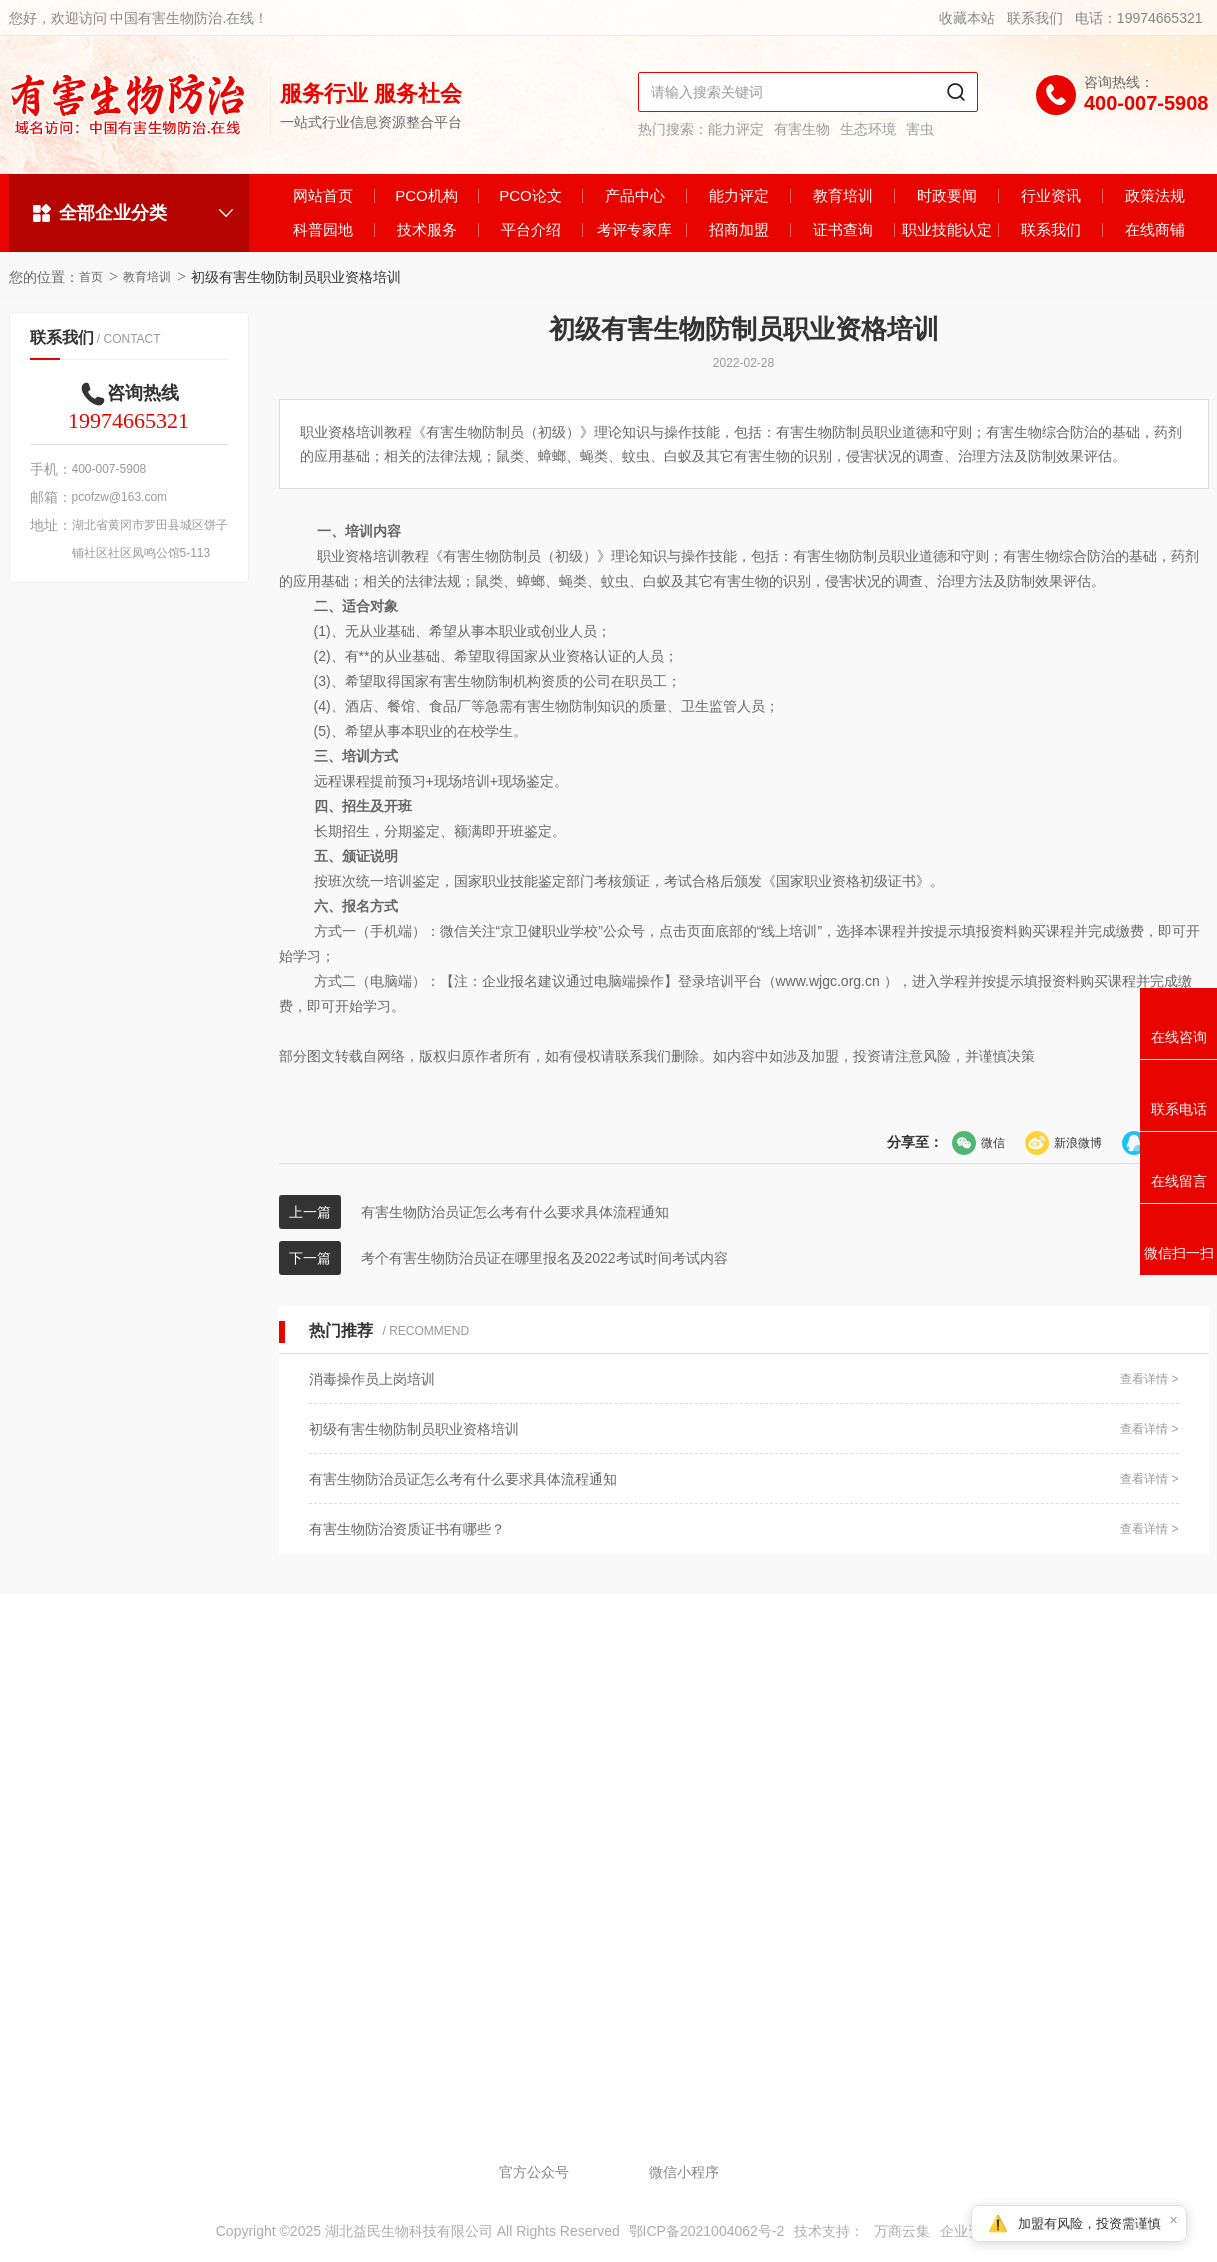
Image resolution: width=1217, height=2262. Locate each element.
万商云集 (902, 2231)
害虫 (920, 129)
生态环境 (868, 129)
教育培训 (843, 195)
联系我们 (1035, 18)
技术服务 (427, 229)
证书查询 (843, 229)
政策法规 (1155, 195)
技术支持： (829, 2231)
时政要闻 (947, 195)
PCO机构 (426, 195)
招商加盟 (739, 229)
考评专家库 (634, 229)
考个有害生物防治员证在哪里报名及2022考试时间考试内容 (544, 1258)
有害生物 (802, 129)
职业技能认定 (947, 229)
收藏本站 (967, 18)
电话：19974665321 (1139, 18)
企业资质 (968, 2231)
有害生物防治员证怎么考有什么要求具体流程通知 (515, 1212)
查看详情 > (1149, 1379)
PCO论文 (530, 195)
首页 (91, 277)
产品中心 (635, 195)
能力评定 (736, 129)
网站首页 (323, 195)
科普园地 (323, 229)
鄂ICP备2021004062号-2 (707, 2231)
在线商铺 (1155, 229)
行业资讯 (1051, 195)
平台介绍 (531, 229)
